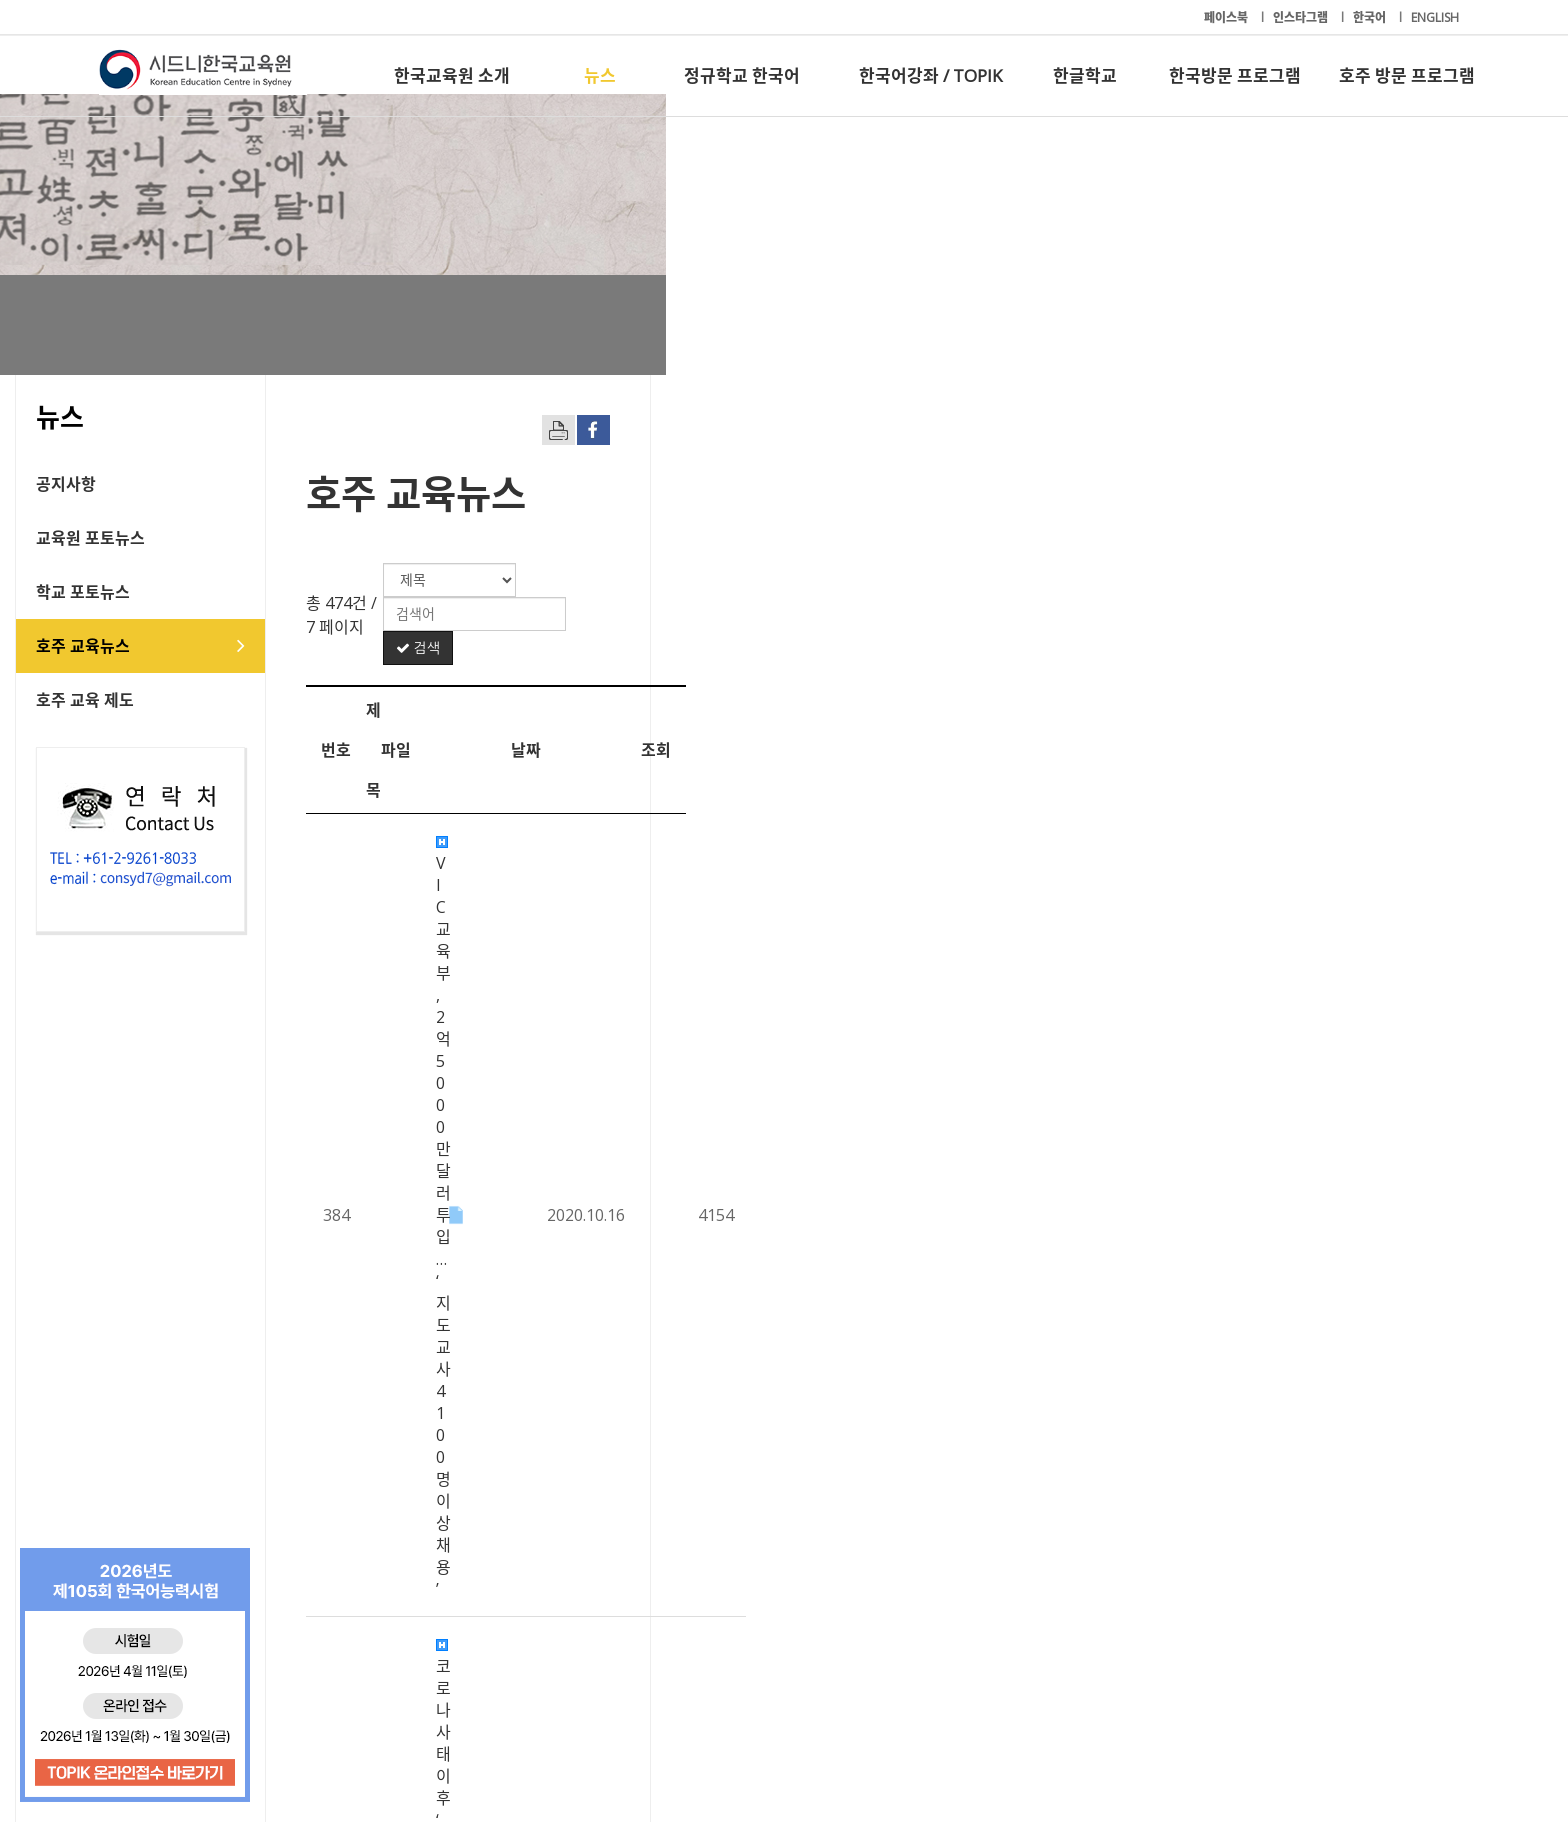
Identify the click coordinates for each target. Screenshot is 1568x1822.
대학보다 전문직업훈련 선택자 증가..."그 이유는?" (692, 1463)
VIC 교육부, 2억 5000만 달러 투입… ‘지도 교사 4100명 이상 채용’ (746, 693)
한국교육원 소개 (452, 75)
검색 (1393, 580)
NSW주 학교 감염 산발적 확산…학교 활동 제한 (684, 968)
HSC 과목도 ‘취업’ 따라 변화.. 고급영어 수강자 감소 (698, 803)
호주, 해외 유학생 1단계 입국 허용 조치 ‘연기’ (679, 1408)
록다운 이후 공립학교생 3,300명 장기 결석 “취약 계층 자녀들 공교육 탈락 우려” (793, 858)
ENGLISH (1435, 17)
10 (1064, 1581)
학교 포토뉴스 (167, 592)
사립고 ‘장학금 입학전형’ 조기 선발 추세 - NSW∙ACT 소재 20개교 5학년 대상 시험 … (810, 1023)
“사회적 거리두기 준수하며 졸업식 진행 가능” (679, 913)
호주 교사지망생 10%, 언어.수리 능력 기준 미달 (686, 1298)
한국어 (1371, 17)
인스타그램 (1302, 17)
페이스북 (1227, 17)
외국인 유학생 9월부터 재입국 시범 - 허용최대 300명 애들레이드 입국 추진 (779, 1078)
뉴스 (600, 75)
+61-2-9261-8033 (573, 1745)
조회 (1398, 642)
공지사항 (150, 484)
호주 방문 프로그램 (1407, 75)
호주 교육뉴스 (167, 646)
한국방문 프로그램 (1235, 75)
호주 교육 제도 (169, 700)
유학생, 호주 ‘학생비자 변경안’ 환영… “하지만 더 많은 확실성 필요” (750, 1243)
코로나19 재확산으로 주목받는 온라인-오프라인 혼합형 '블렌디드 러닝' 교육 (783, 1188)
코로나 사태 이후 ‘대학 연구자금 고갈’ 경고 (670, 748)
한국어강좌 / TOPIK (930, 75)
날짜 (1268, 642)
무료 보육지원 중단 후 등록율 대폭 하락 (660, 1133)
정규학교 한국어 (742, 75)
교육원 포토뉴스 (174, 538)
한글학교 (1085, 75)
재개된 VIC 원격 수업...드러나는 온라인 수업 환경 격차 (709, 1353)
